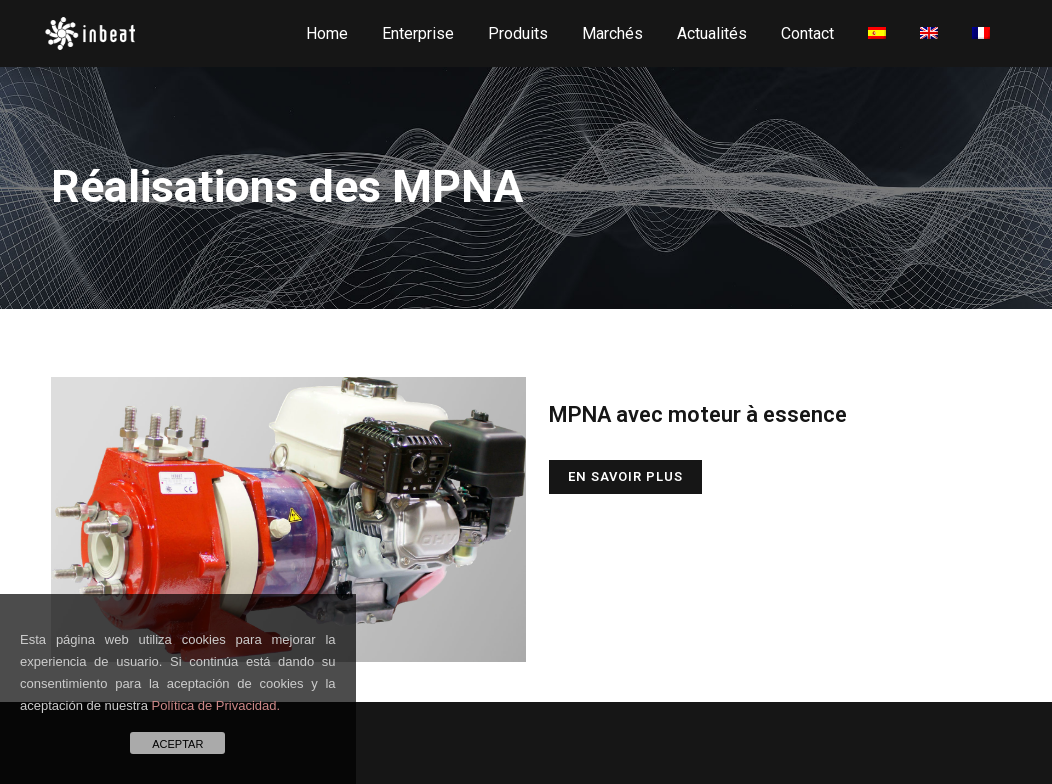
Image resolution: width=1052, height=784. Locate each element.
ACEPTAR (177, 744)
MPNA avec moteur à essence (698, 414)
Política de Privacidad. (216, 705)
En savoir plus (625, 476)
